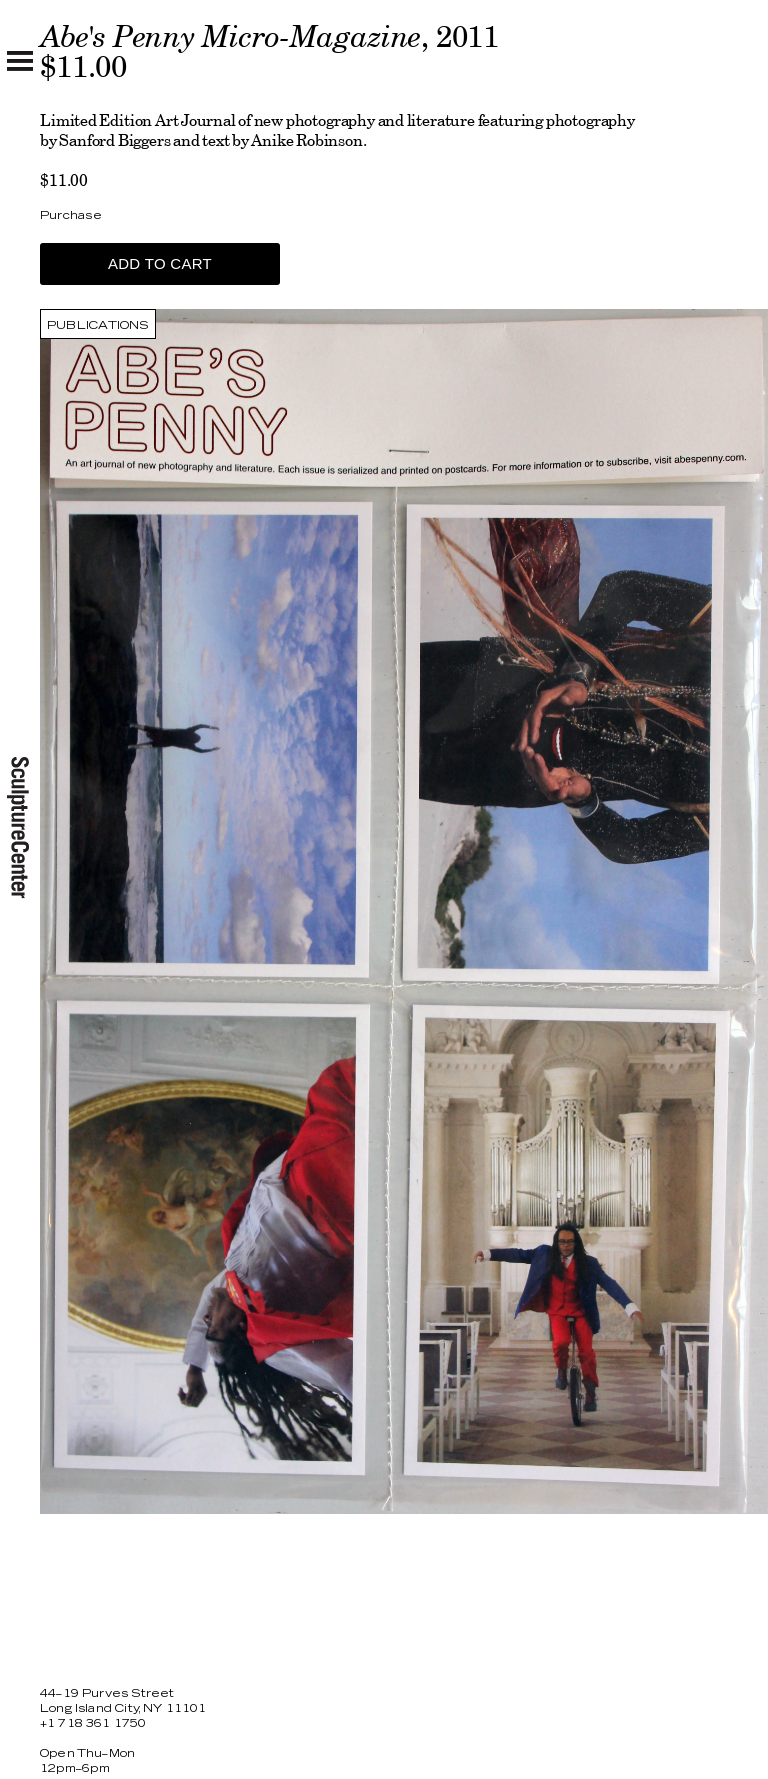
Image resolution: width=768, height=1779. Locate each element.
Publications (98, 325)
